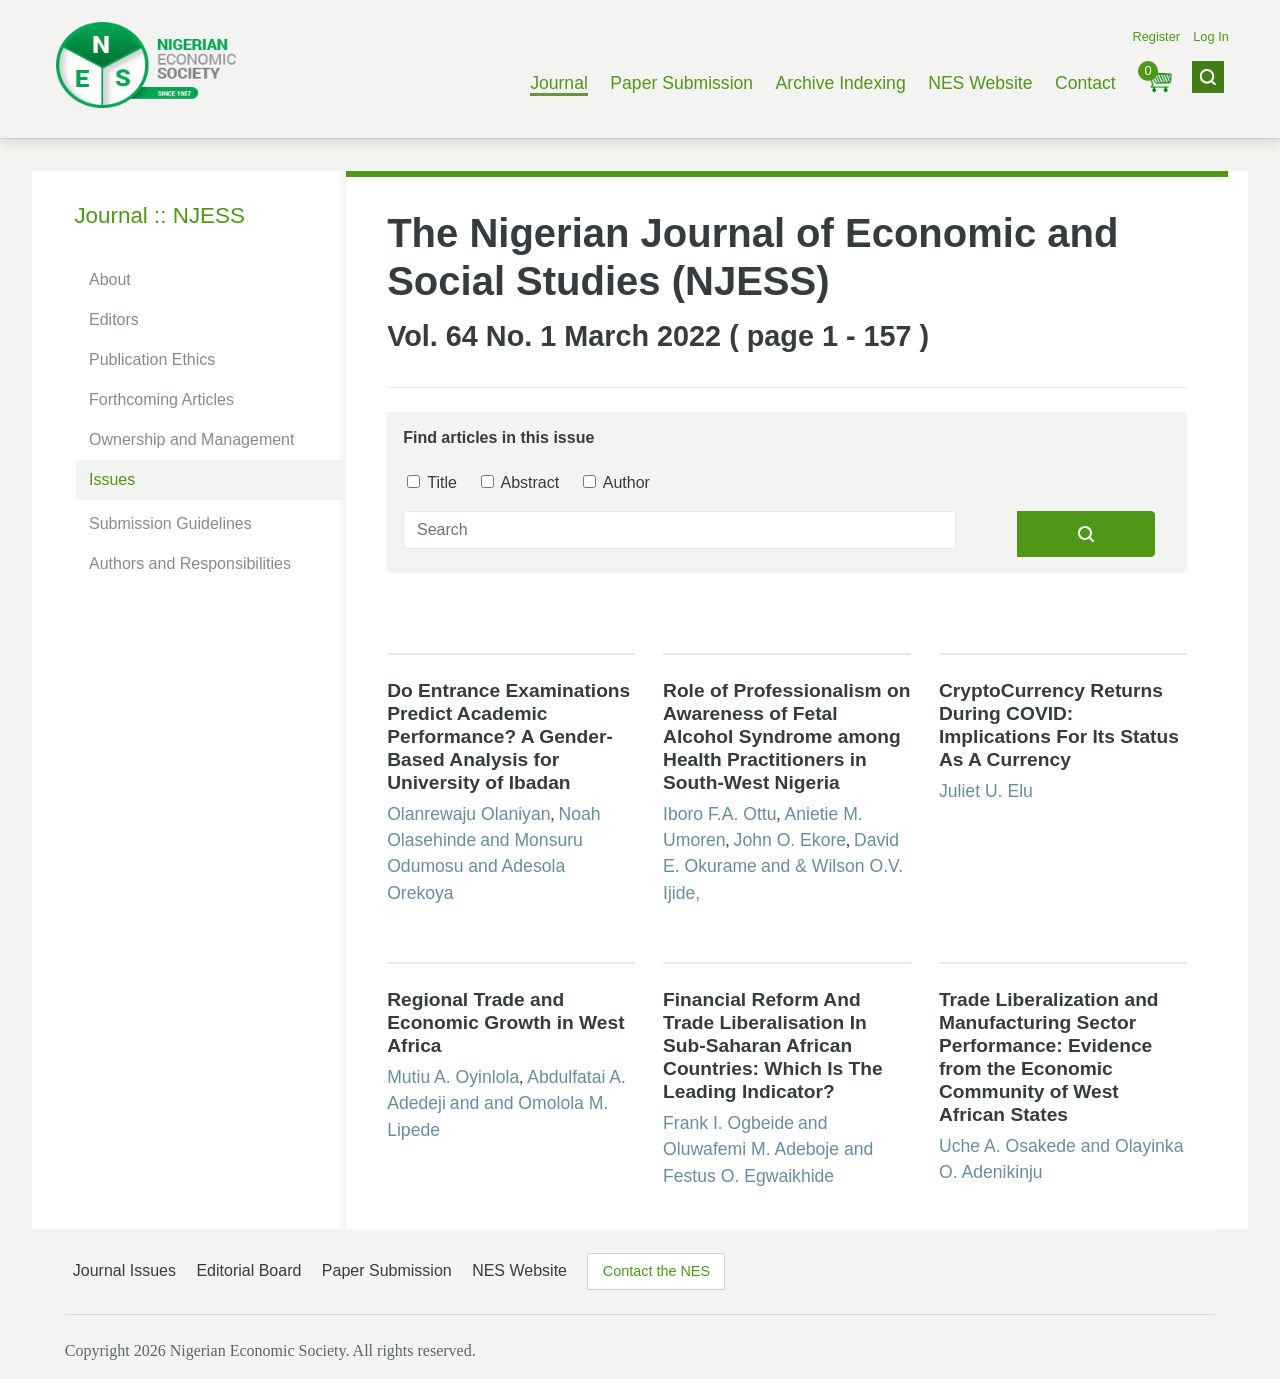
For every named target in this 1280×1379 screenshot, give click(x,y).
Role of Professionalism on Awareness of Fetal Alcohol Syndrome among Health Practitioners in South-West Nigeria (786, 736)
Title (432, 482)
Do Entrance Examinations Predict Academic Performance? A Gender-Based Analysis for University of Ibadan (508, 736)
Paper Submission (681, 83)
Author (616, 482)
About (110, 279)
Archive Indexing (841, 83)
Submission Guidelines (170, 523)
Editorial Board (248, 1270)
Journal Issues (124, 1270)
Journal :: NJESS (159, 215)
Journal (559, 83)
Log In (1211, 36)
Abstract (520, 482)
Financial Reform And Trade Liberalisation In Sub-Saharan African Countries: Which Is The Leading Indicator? (773, 1045)
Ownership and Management (191, 439)
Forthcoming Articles (161, 399)
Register (1156, 36)
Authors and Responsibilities (190, 563)
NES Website (980, 83)
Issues (112, 479)
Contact (1085, 83)
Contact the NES (656, 1271)
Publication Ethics (152, 359)
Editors (114, 319)
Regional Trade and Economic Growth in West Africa (505, 1022)
